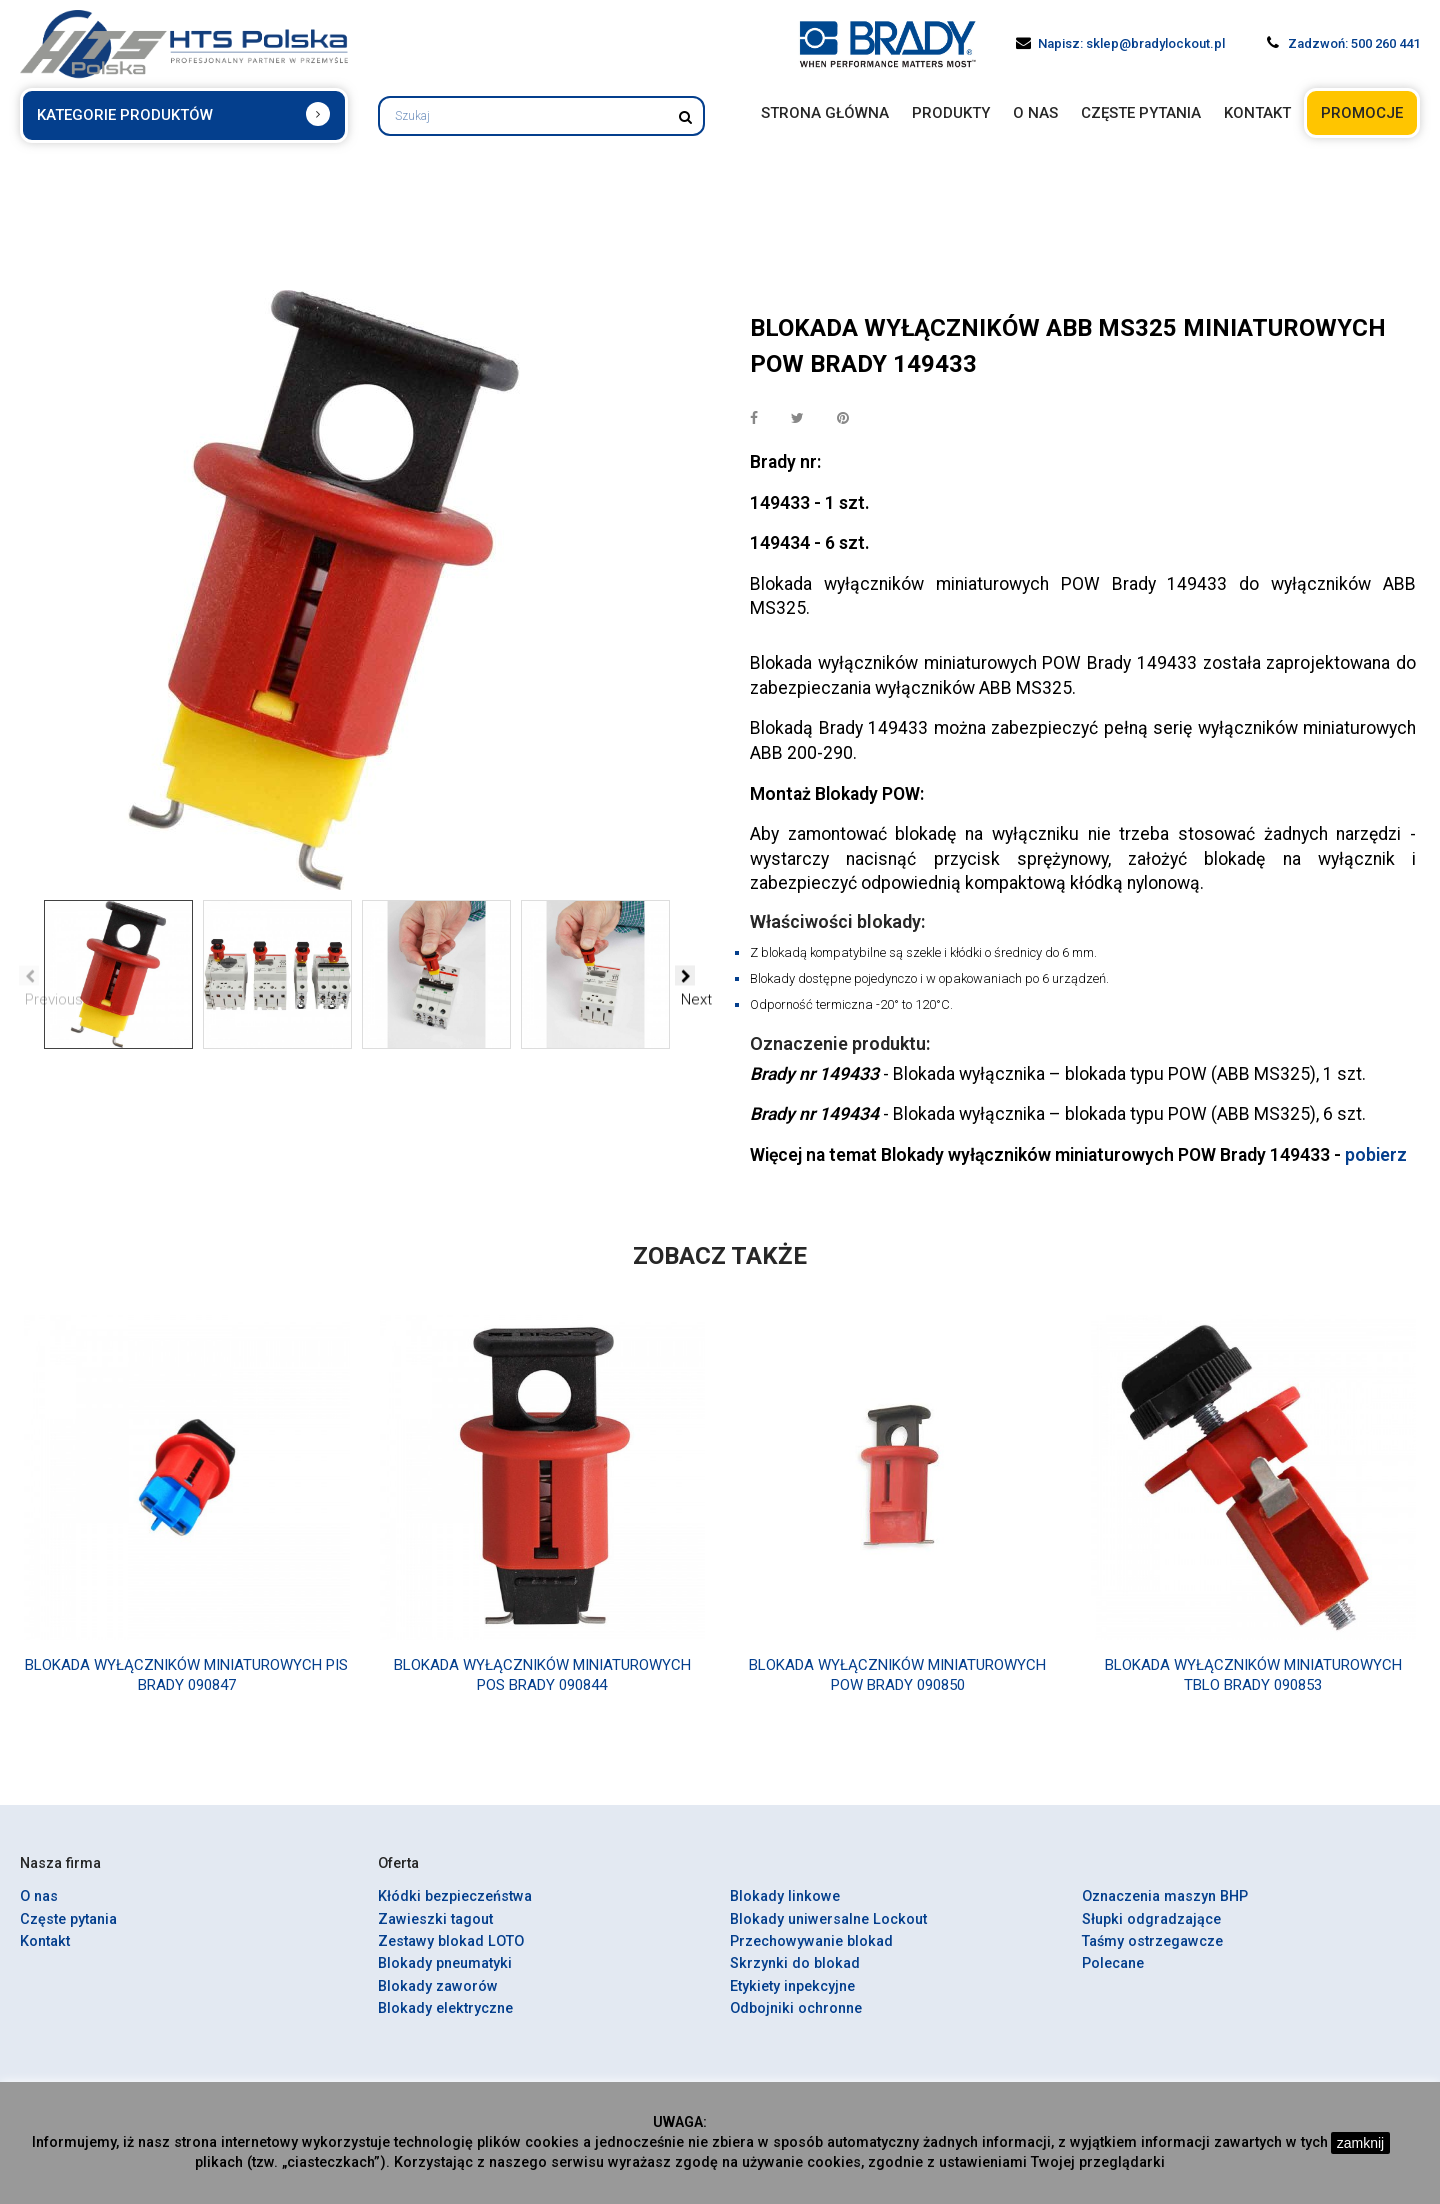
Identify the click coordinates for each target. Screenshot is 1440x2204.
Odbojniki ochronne (796, 2021)
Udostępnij (754, 419)
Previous (29, 975)
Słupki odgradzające (1151, 1932)
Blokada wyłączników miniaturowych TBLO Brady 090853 (1253, 1688)
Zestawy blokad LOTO (451, 1954)
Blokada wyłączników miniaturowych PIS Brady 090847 (186, 1688)
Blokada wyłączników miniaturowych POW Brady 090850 (897, 1688)
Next (685, 975)
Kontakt (45, 1954)
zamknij (1360, 2143)
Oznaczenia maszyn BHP (1165, 1909)
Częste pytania (68, 1932)
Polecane (1113, 1976)
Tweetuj (798, 419)
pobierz (1376, 1168)
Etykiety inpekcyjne (792, 1999)
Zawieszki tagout (435, 1932)
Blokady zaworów (438, 1999)
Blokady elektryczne (445, 2021)
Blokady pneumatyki (445, 1976)
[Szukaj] (542, 116)
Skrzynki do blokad (795, 1976)
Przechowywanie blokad (811, 1954)
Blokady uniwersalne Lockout (828, 1932)
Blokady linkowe (785, 1909)
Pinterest (845, 419)
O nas (39, 1909)
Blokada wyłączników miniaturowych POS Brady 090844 (542, 1688)
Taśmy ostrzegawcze (1152, 1954)
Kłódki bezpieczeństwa (455, 1909)
